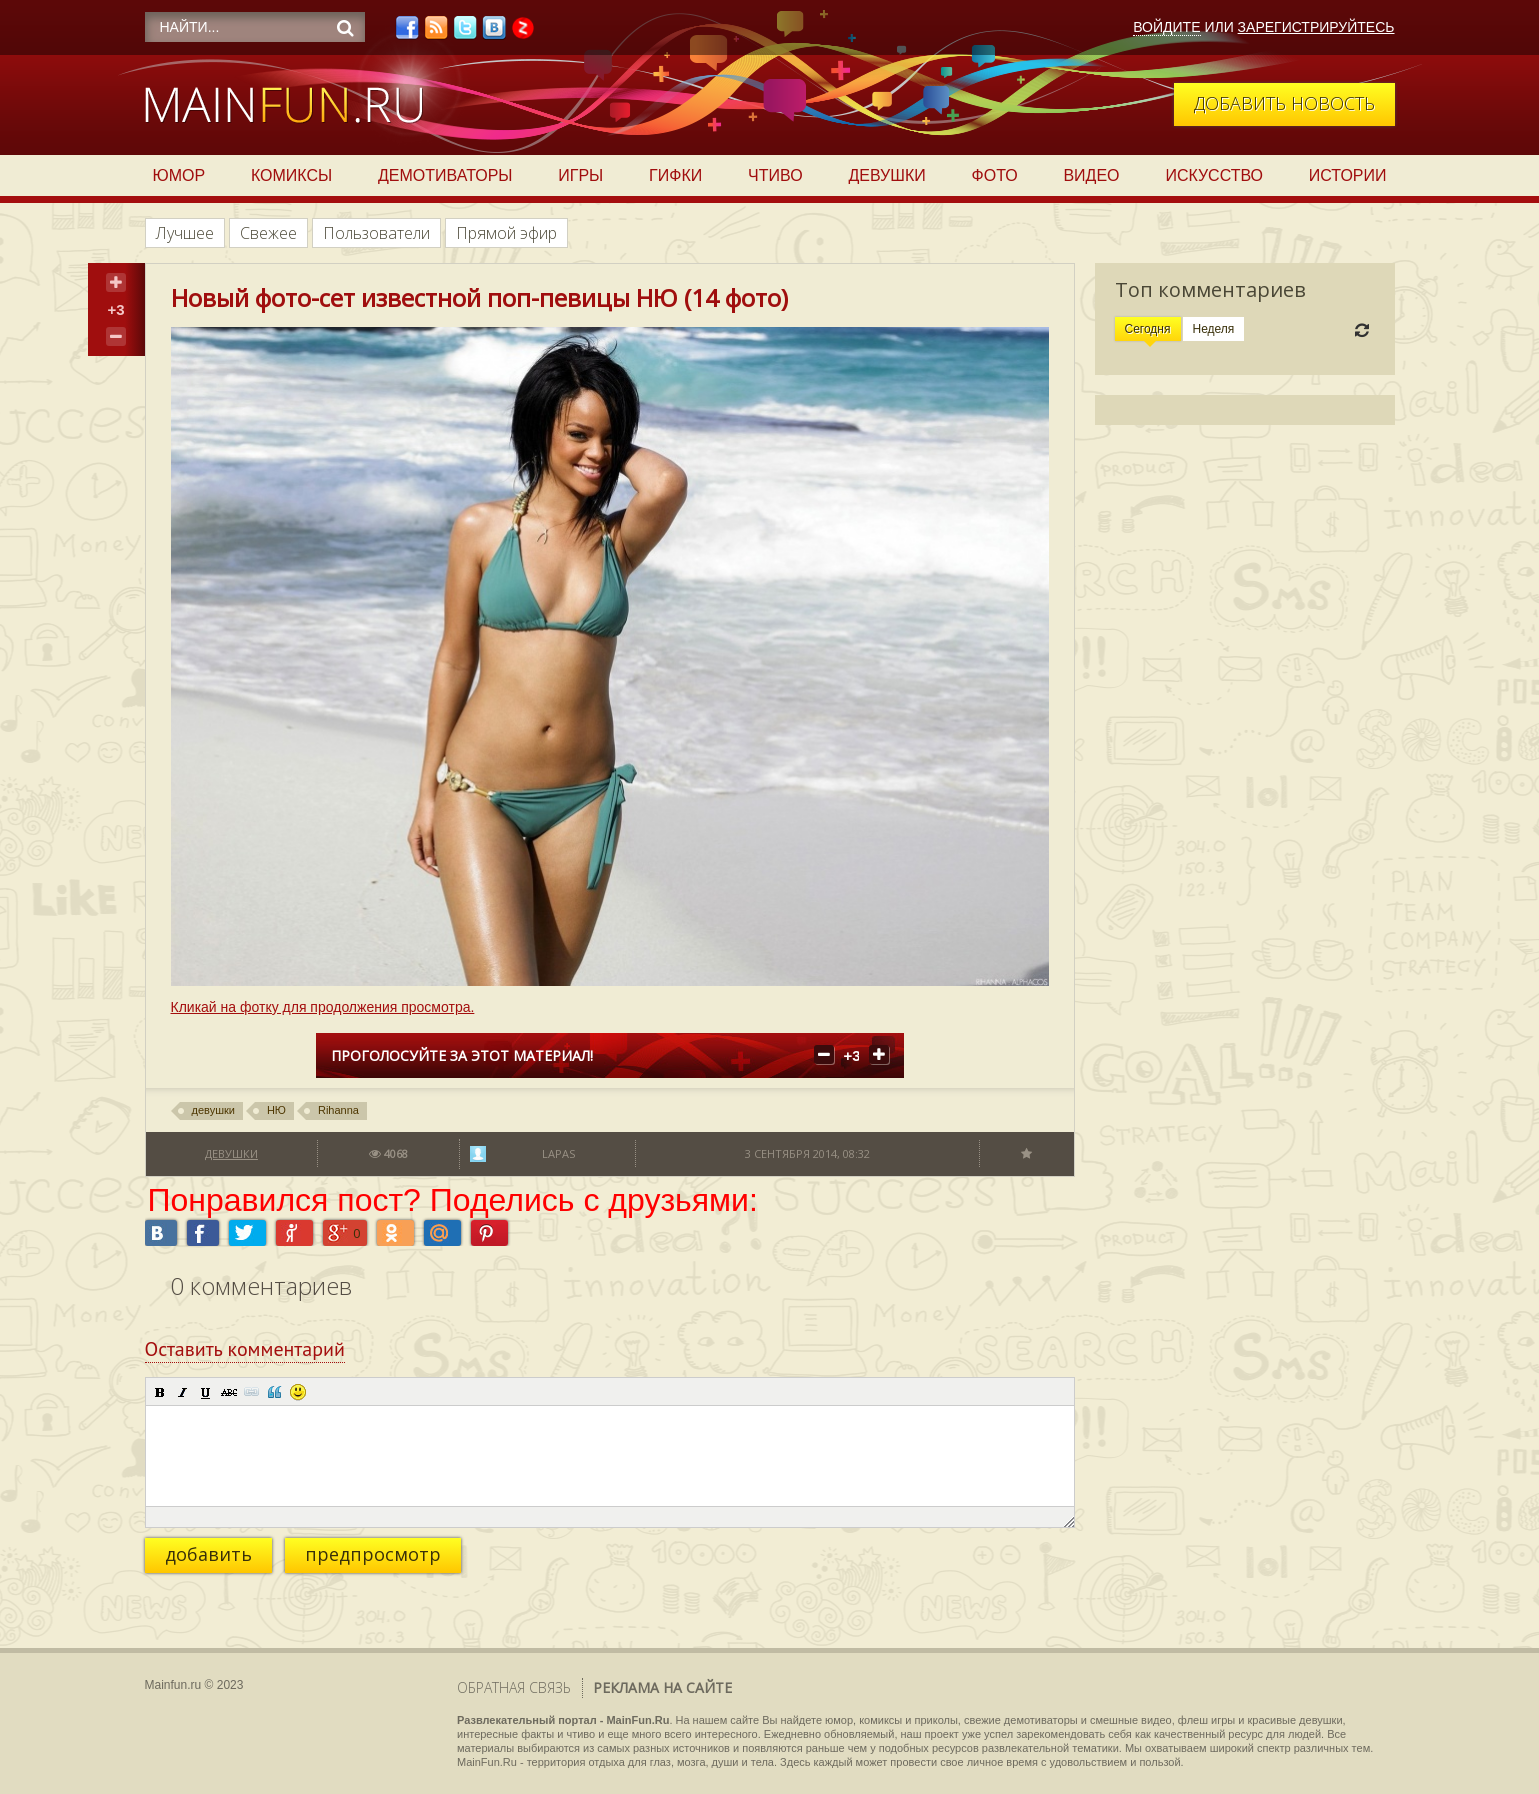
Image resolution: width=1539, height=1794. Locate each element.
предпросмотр (373, 1554)
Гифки (675, 175)
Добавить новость (1284, 103)
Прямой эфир (506, 233)
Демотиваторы (445, 175)
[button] (160, 1392)
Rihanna (338, 1110)
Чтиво (775, 175)
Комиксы (291, 175)
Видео (1091, 175)
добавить (208, 1554)
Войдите (1166, 27)
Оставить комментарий (245, 1349)
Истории (1348, 175)
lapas (558, 1153)
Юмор (179, 175)
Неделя (1214, 329)
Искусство (1214, 175)
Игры (580, 175)
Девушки (886, 175)
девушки (213, 1110)
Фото (995, 175)
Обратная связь (514, 1687)
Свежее (268, 233)
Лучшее (185, 233)
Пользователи (376, 233)
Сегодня (1148, 329)
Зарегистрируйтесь (1316, 27)
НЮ (276, 1110)
